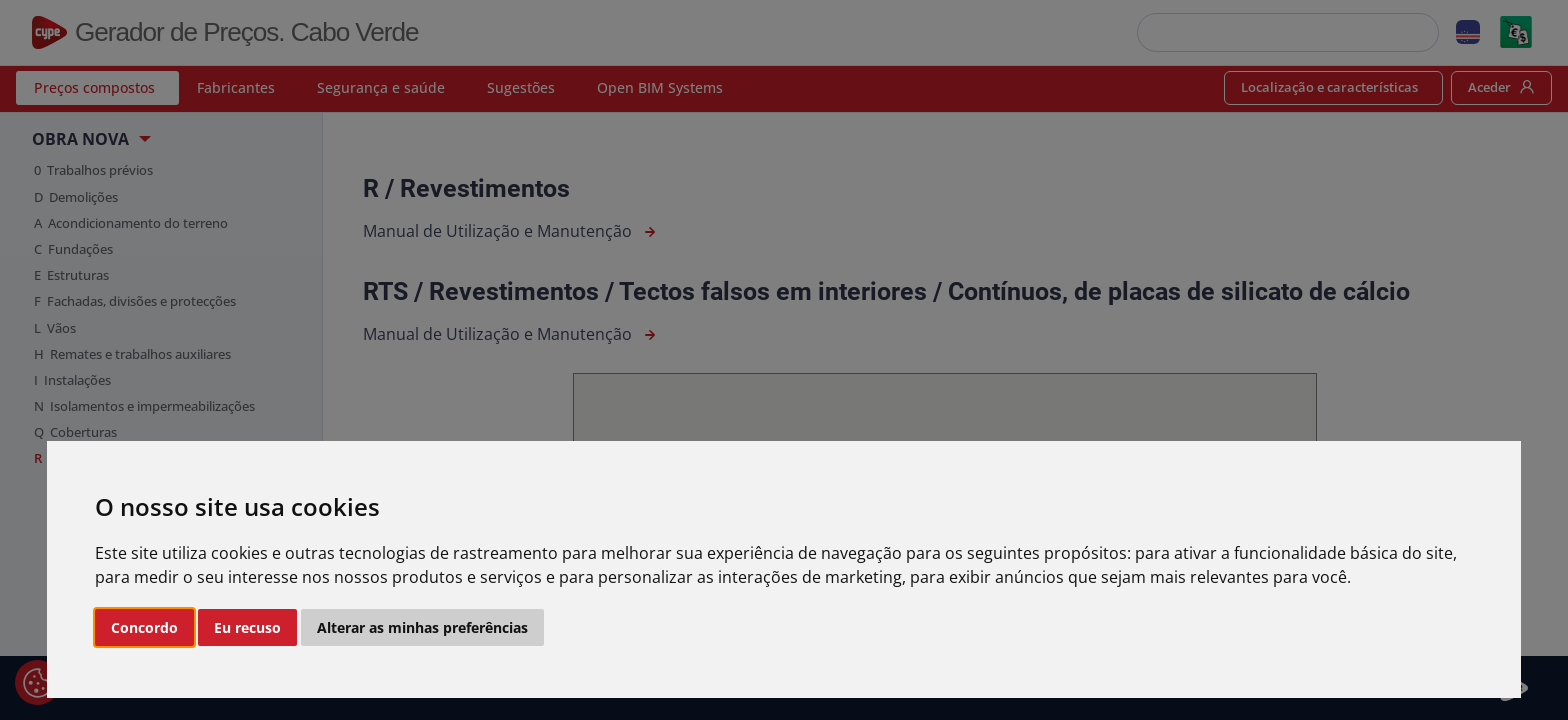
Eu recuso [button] (247, 627)
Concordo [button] (144, 627)
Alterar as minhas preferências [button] (422, 627)
